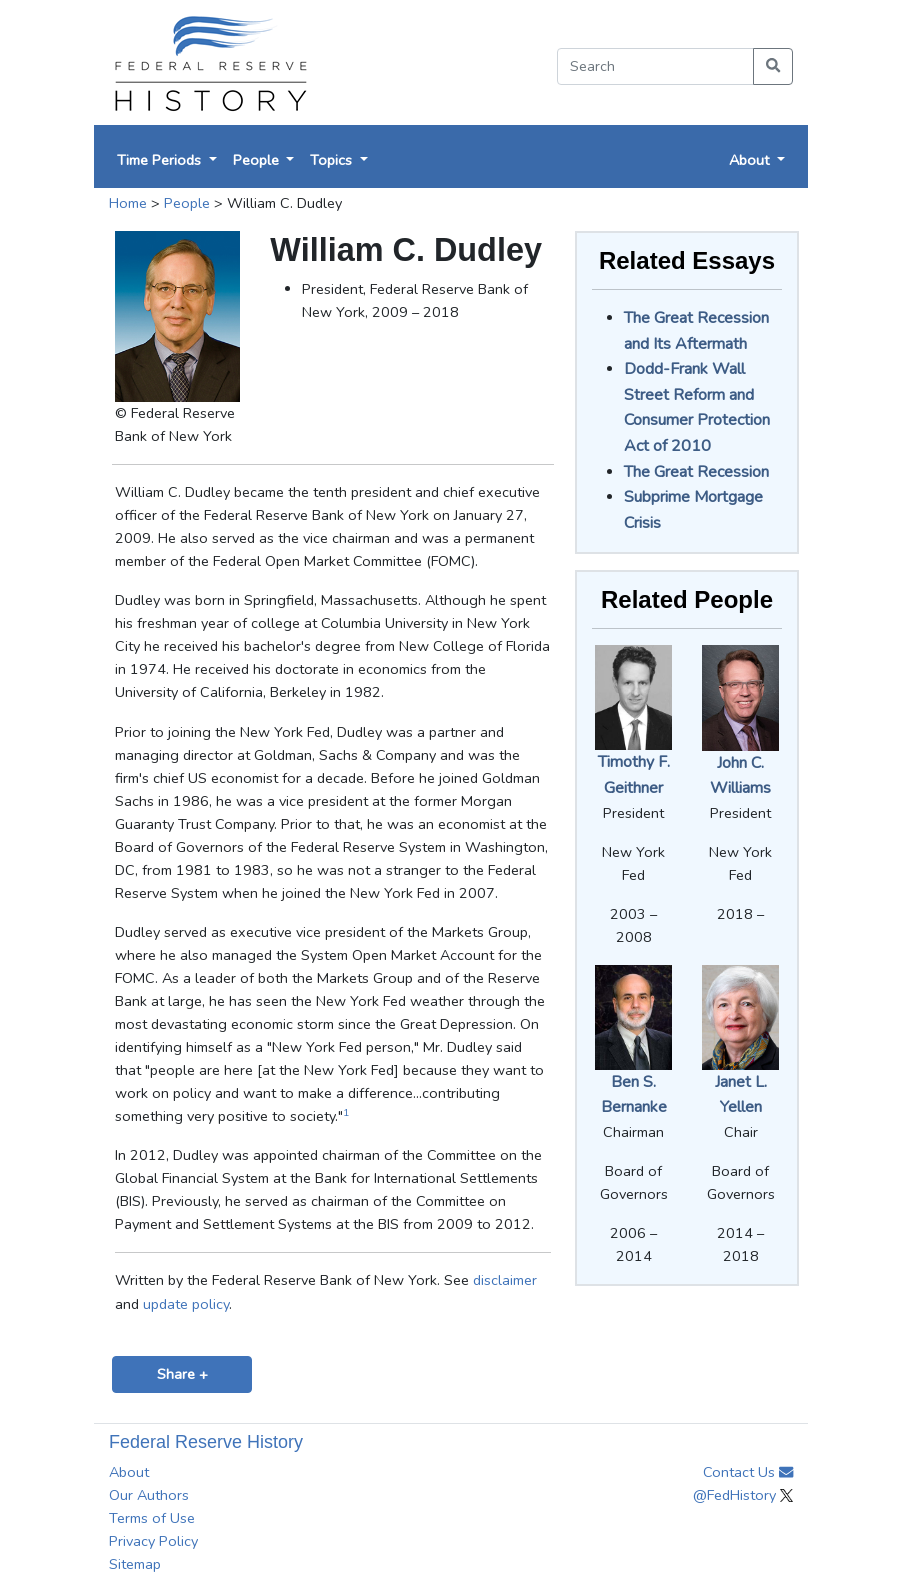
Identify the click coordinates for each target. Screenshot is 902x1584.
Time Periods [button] (161, 160)
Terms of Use (152, 1518)
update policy (186, 1304)
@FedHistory (743, 1495)
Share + (182, 1374)
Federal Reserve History (206, 1442)
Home (128, 203)
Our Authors (149, 1495)
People (187, 203)
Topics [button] (333, 160)
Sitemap (135, 1564)
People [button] (258, 160)
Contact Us (748, 1472)
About (129, 1472)
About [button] (751, 160)
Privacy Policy (153, 1541)
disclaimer (505, 1280)
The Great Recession (696, 472)
